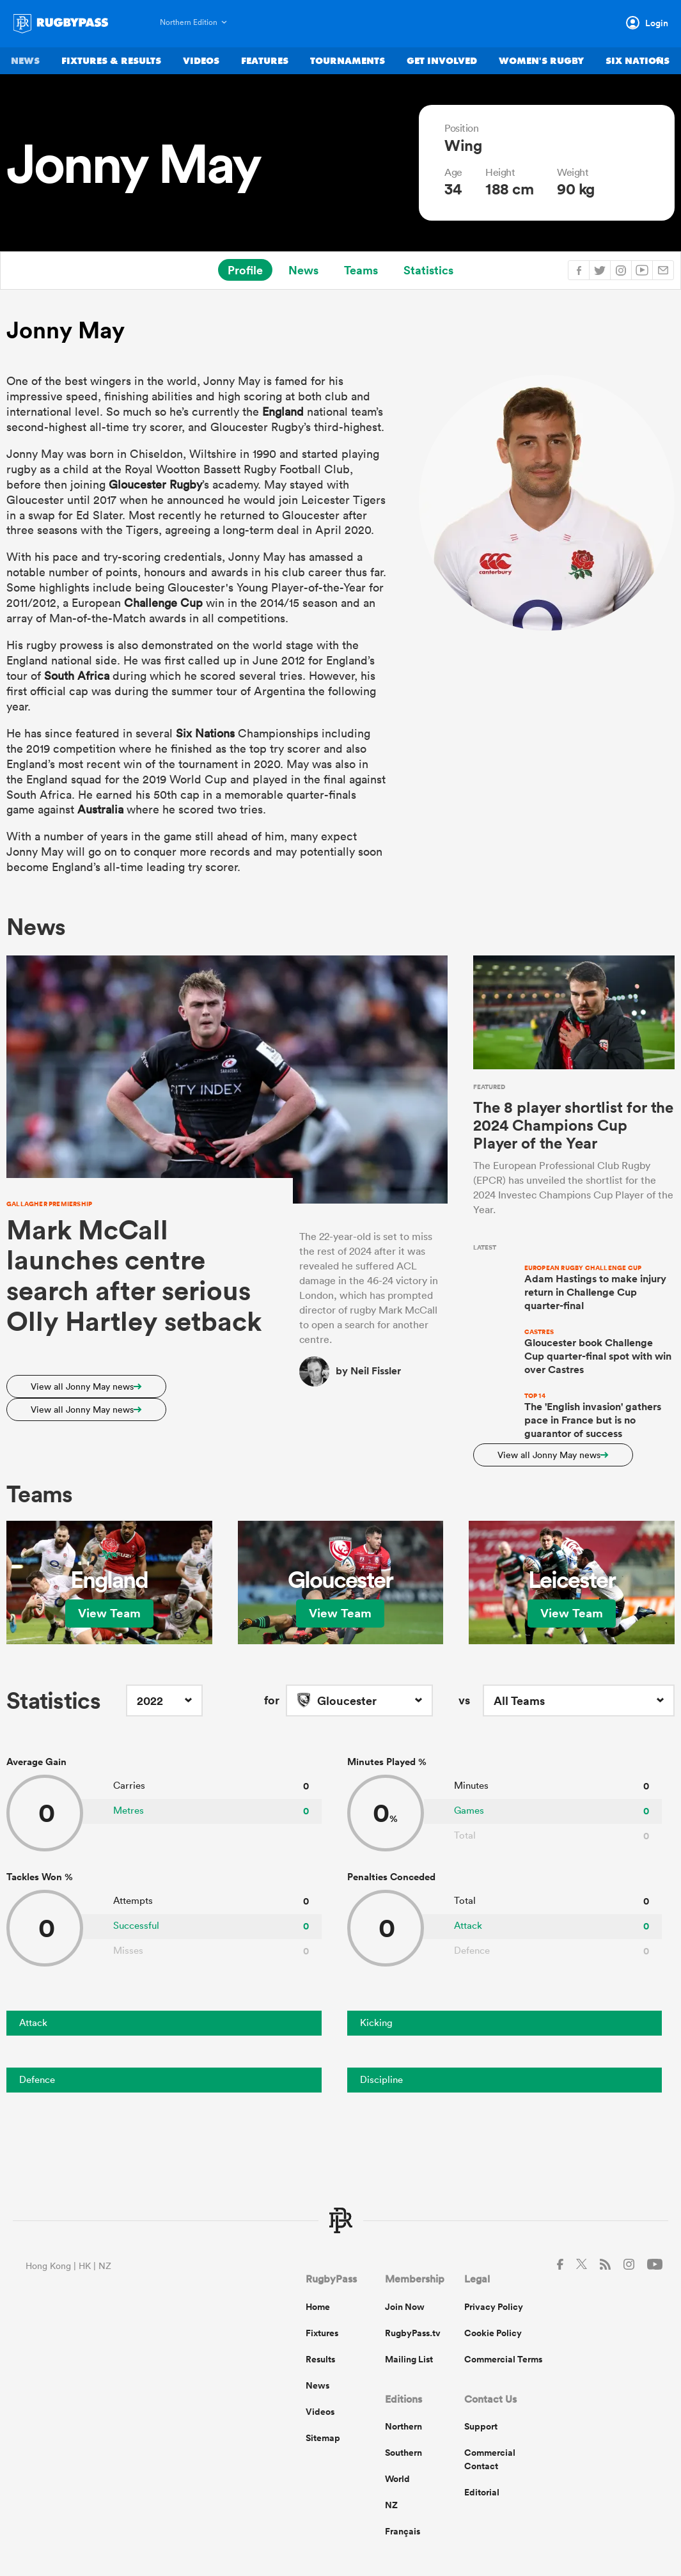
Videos (201, 62)
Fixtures (322, 2333)
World (397, 2478)
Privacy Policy (493, 2306)
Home (318, 2306)
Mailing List (409, 2359)
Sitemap (323, 2437)
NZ (391, 2505)
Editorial (481, 2492)
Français (402, 2531)
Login (656, 23)
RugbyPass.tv (413, 2333)
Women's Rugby (541, 62)
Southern (403, 2452)
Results (320, 2359)
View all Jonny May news (86, 1386)
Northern (403, 2426)
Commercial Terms (503, 2359)
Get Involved (442, 62)
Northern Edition (188, 22)
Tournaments (347, 62)
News (25, 62)
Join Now (405, 2306)
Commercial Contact (489, 2459)
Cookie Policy (493, 2333)
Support (480, 2426)
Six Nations (637, 62)
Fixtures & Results (111, 62)
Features (264, 62)
